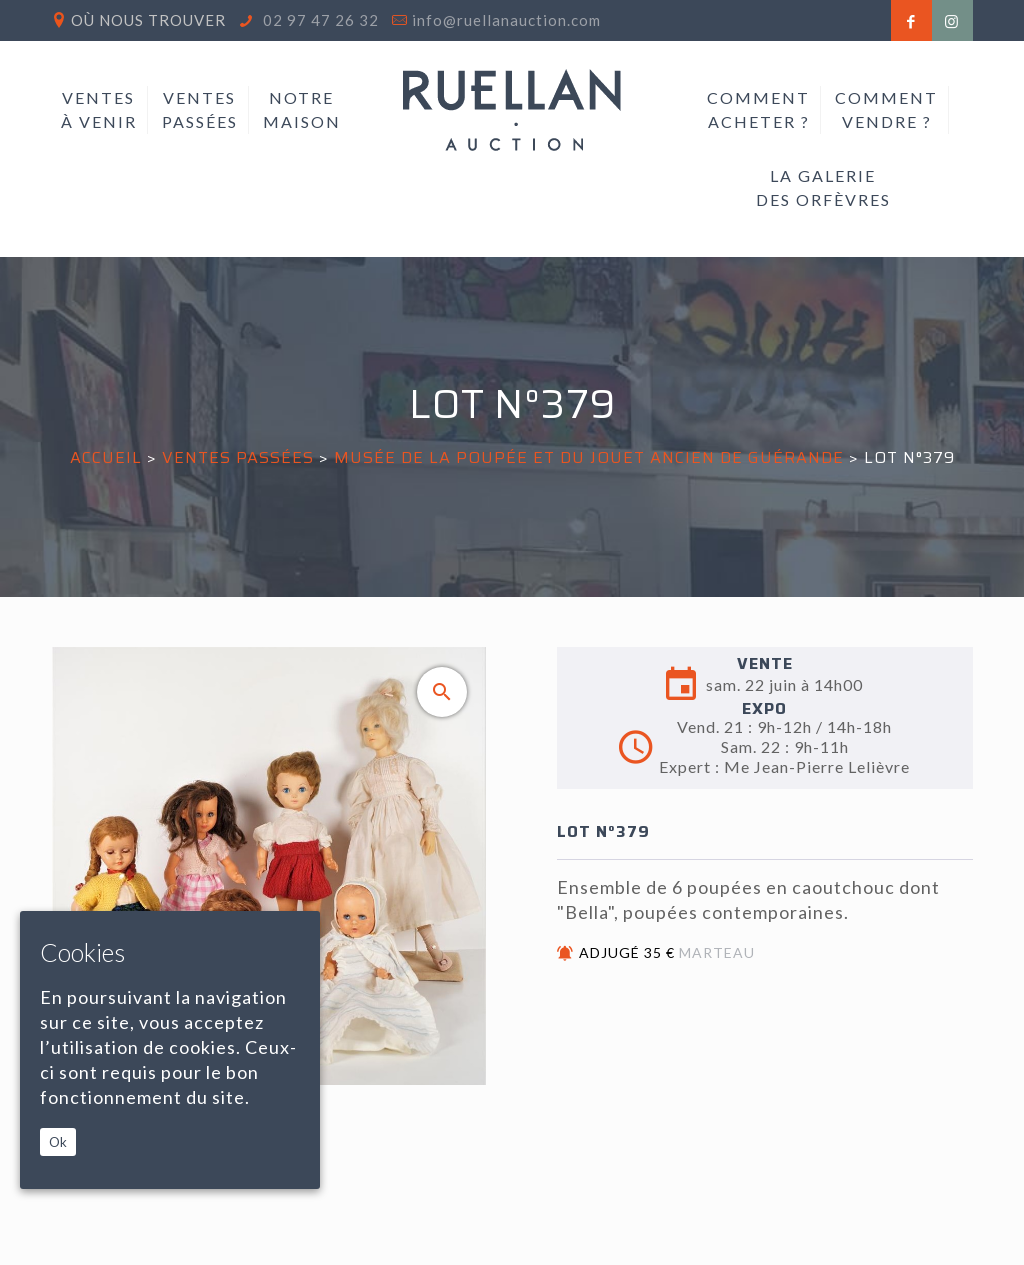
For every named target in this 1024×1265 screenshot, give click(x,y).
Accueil (106, 457)
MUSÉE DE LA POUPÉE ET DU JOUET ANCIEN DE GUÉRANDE (589, 457)
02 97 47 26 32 (319, 20)
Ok (58, 1142)
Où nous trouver (148, 20)
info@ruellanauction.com (506, 20)
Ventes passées (238, 457)
